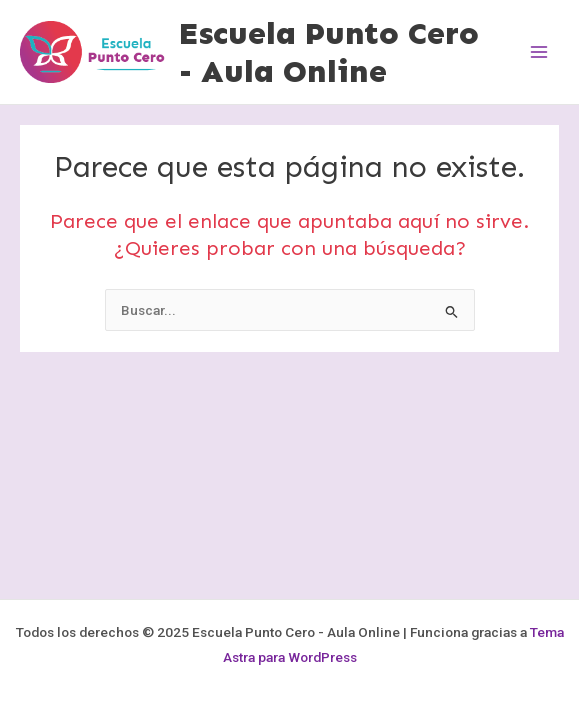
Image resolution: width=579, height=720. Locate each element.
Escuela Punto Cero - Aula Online (329, 52)
